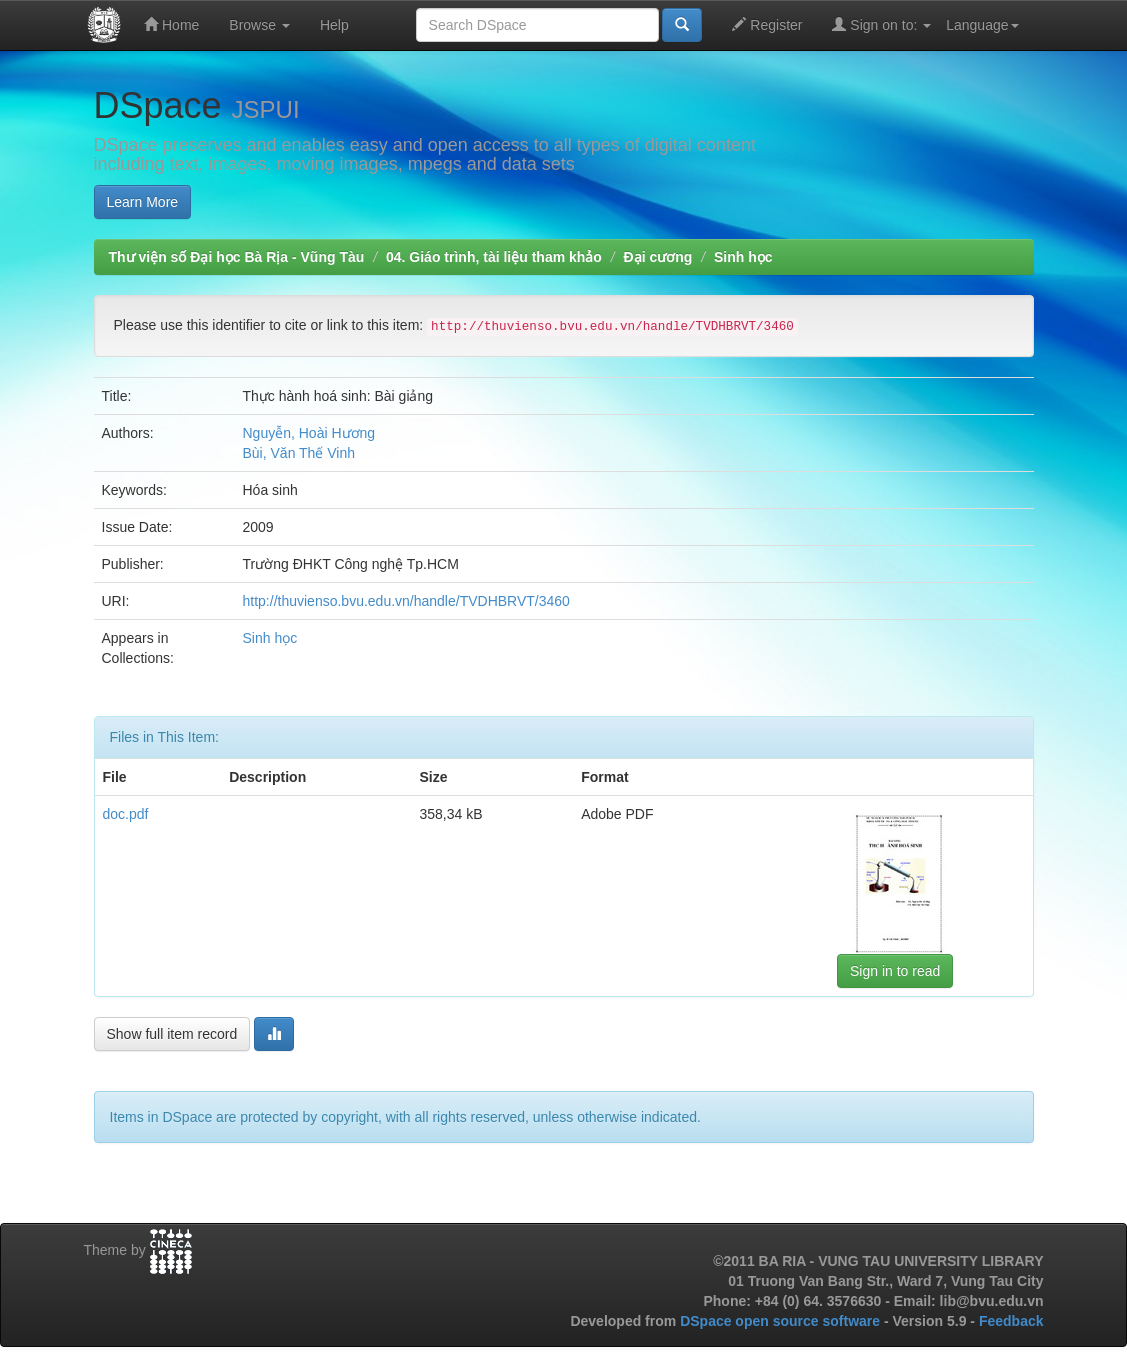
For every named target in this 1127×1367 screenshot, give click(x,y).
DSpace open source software (782, 1321)
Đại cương (658, 257)
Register (767, 24)
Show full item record (172, 1034)
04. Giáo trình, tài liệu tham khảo (494, 257)
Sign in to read (895, 971)
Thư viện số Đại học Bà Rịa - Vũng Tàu (237, 257)
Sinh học (743, 257)
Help (334, 25)
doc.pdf (126, 814)
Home (171, 24)
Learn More (143, 202)
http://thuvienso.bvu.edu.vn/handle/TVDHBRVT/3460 (406, 601)
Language (982, 25)
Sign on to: (881, 24)
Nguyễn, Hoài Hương (309, 433)
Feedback (1011, 1321)
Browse (259, 25)
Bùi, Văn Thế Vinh (299, 453)
